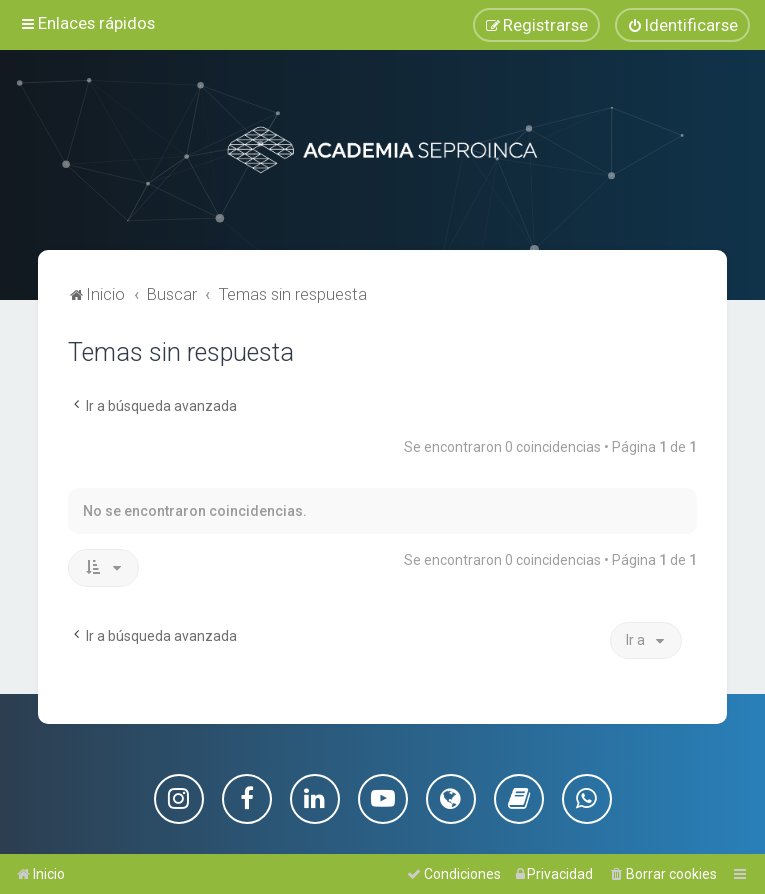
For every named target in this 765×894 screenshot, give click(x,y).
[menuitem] (682, 25)
